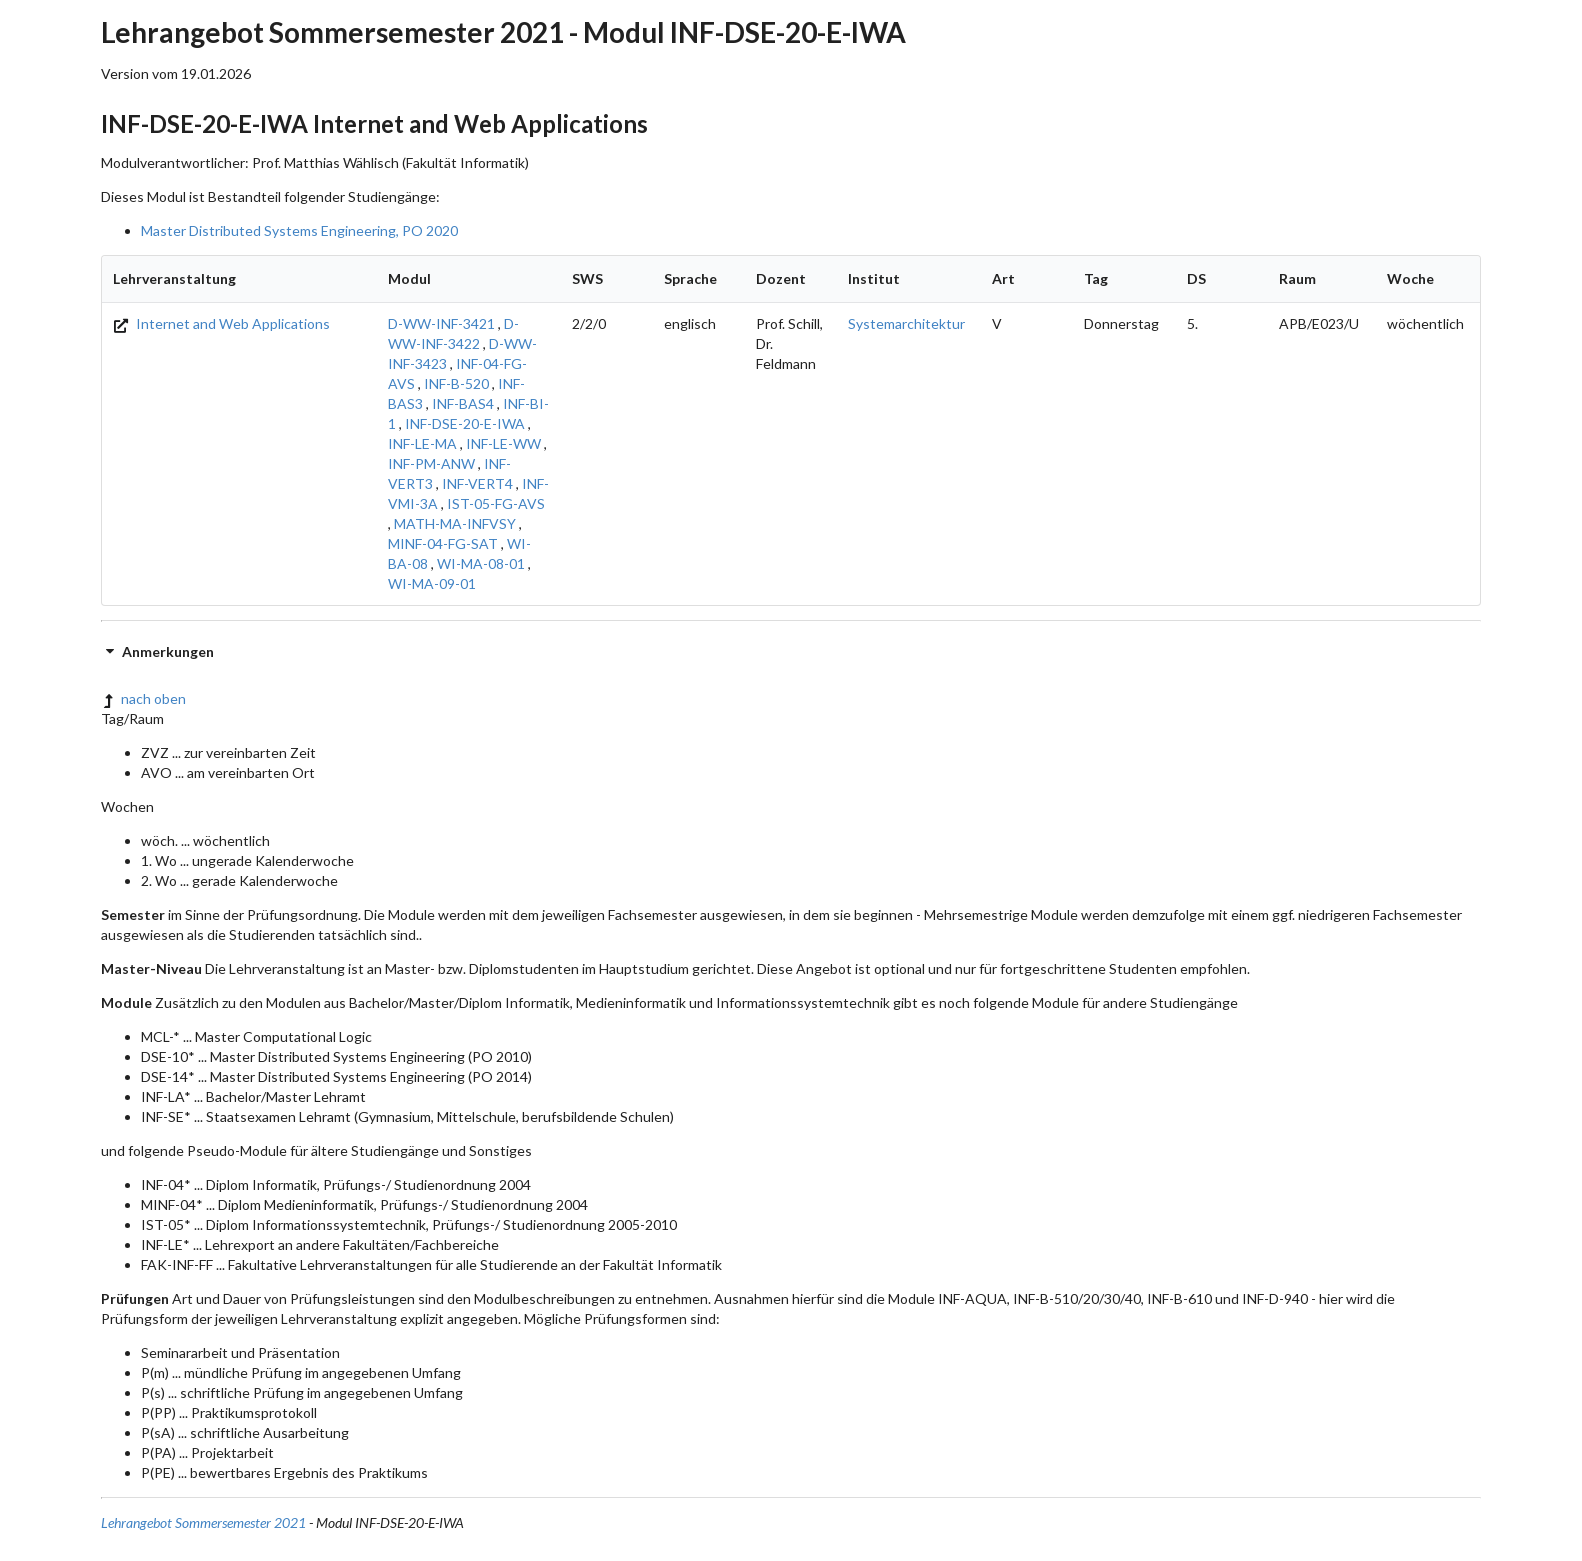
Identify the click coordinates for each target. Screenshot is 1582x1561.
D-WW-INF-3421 (441, 323)
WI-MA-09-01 (432, 583)
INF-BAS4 (463, 403)
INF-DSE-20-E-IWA (465, 423)
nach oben (143, 698)
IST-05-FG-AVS (496, 503)
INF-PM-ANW (431, 463)
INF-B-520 (456, 383)
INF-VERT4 (477, 483)
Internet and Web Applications (221, 323)
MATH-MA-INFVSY (455, 523)
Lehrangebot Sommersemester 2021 (203, 1522)
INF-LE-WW (503, 443)
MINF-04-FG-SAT (443, 543)
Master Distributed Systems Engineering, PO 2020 (299, 230)
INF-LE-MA (422, 443)
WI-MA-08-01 (481, 563)
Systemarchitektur (906, 323)
